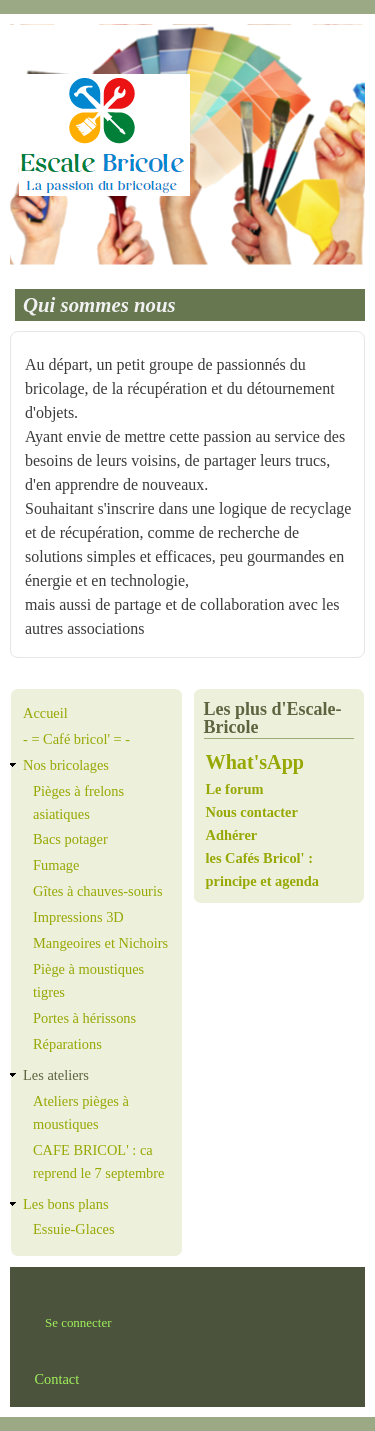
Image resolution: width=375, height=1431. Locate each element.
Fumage (56, 865)
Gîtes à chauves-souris (97, 891)
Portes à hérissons (84, 1018)
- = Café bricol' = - (76, 739)
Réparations (67, 1044)
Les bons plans (66, 1204)
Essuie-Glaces (74, 1229)
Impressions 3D (78, 917)
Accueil (45, 713)
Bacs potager (70, 839)
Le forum (237, 789)
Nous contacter (252, 812)
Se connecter (78, 1322)
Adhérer (232, 835)
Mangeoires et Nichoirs (100, 943)
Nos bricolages (66, 765)
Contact (56, 1379)
